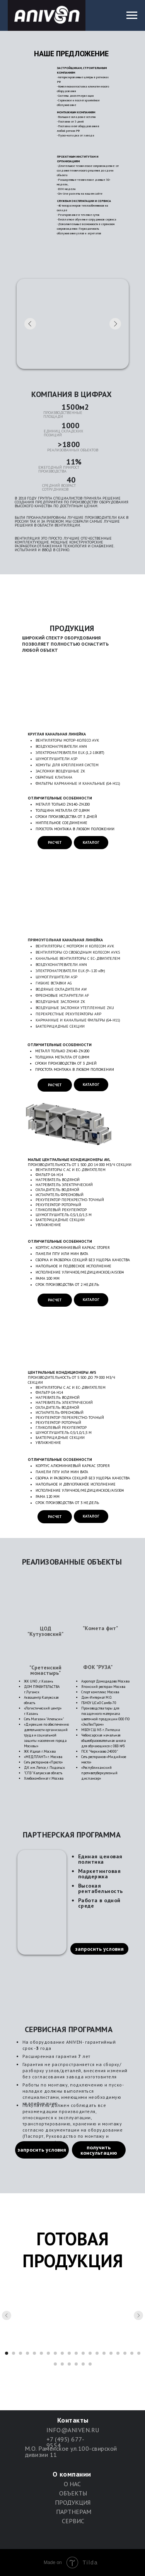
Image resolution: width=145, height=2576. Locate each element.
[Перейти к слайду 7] (48, 2353)
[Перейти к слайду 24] (76, 2364)
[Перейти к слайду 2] (13, 2353)
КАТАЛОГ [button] (91, 842)
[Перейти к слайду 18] (124, 2353)
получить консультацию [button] (98, 2150)
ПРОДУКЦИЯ (72, 2502)
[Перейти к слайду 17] (117, 2353)
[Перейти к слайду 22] (62, 2364)
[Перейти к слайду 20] (138, 2353)
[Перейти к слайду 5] (34, 2353)
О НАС (72, 2484)
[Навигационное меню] (131, 15)
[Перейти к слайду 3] (20, 2353)
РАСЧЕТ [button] (55, 842)
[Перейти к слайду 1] (6, 2353)
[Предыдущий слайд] (6, 2315)
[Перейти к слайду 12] (83, 2353)
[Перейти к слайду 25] (83, 2364)
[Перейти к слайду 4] (27, 2353)
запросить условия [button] (99, 1948)
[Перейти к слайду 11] (76, 2353)
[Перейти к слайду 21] (55, 2364)
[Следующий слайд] (138, 2315)
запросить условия (41, 2149)
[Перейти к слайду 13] (90, 2353)
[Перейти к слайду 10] (69, 2353)
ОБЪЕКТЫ (73, 2493)
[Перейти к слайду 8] (55, 2353)
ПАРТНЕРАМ (73, 2511)
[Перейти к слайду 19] (131, 2353)
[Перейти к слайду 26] (90, 2364)
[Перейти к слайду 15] (104, 2353)
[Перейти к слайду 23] (69, 2364)
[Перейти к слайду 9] (62, 2353)
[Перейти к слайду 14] (97, 2353)
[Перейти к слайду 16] (111, 2353)
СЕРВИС (73, 2521)
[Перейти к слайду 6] (41, 2353)
